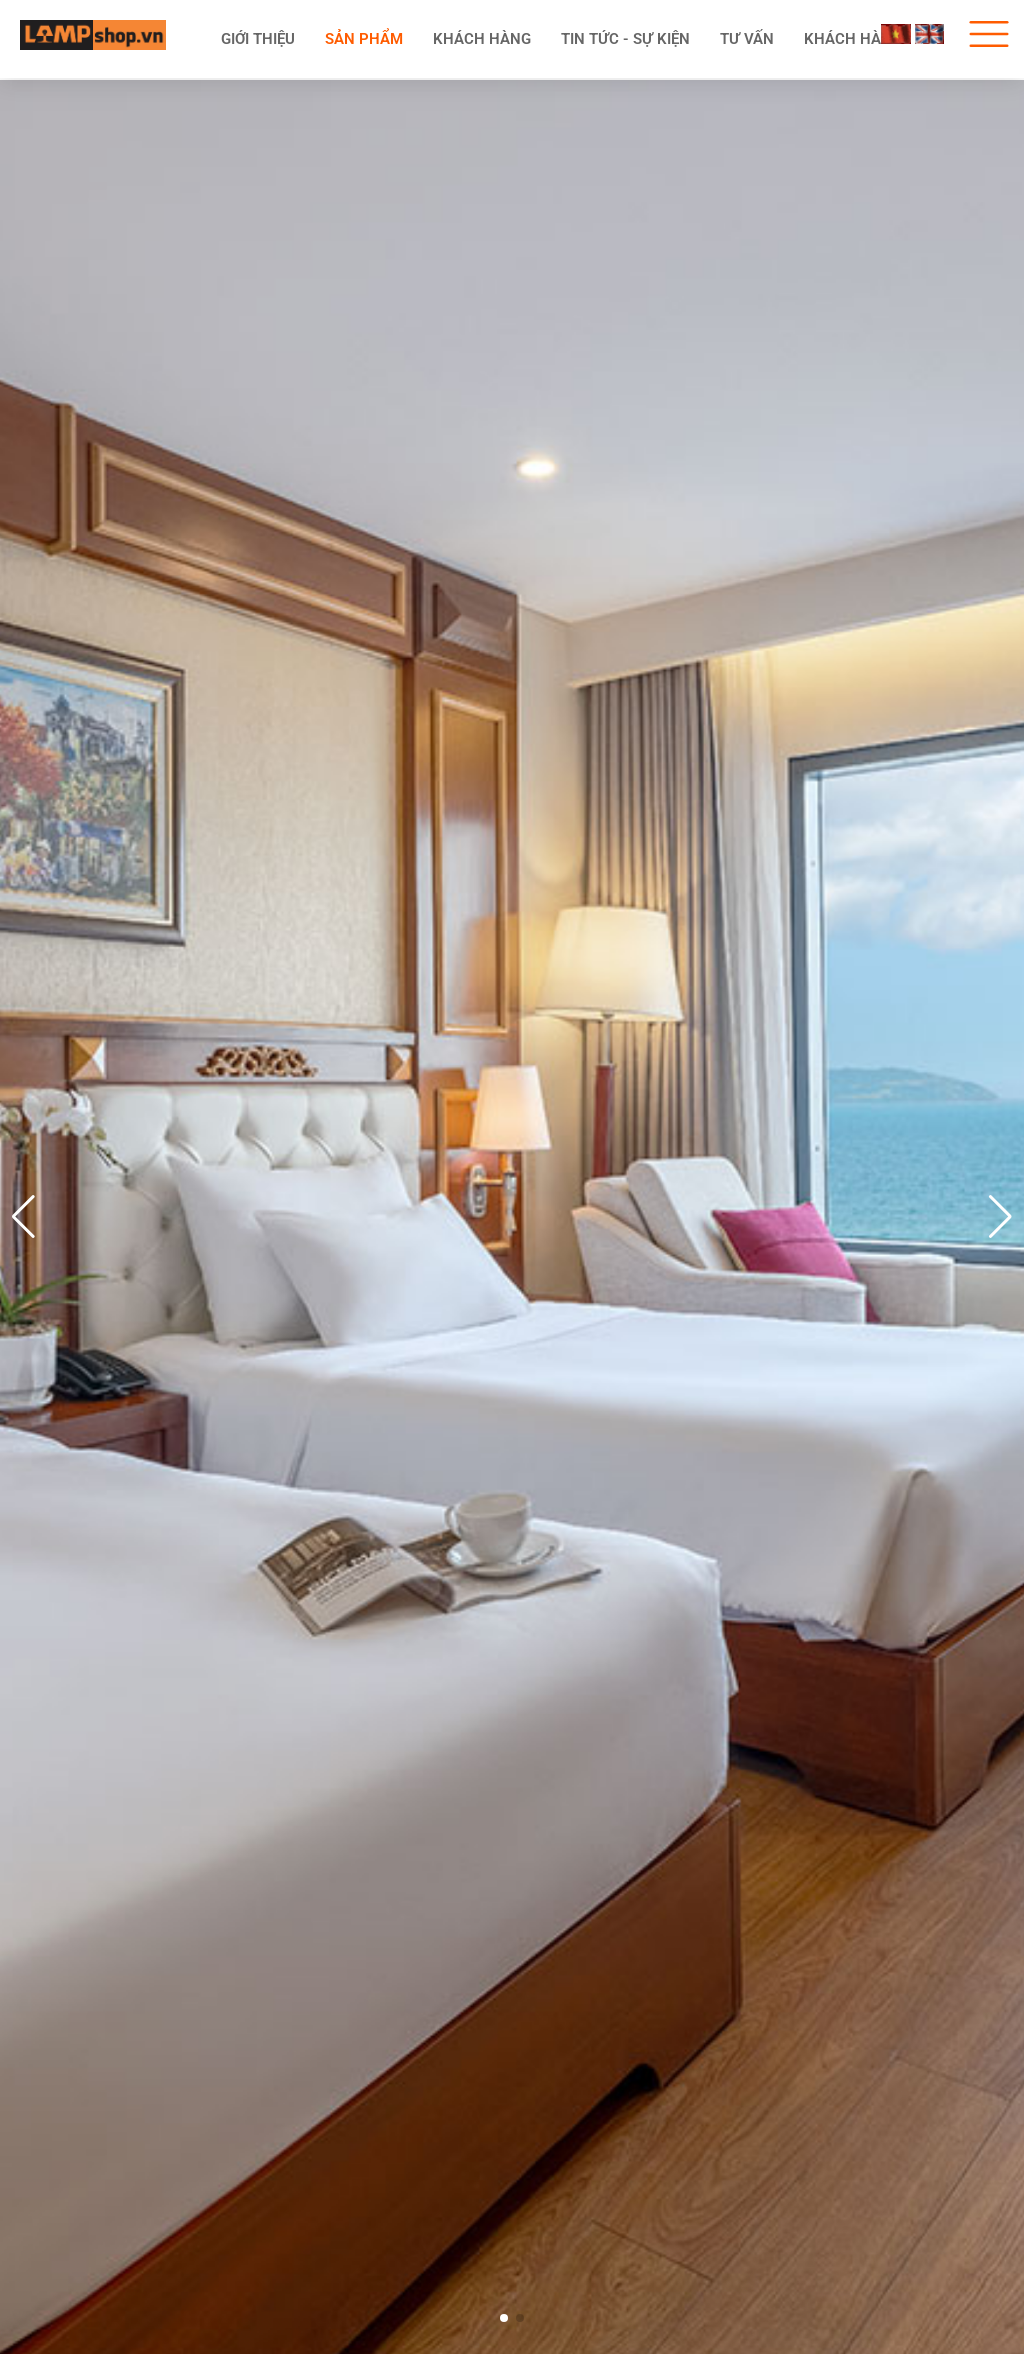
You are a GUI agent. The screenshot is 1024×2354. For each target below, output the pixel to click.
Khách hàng (853, 39)
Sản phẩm (364, 39)
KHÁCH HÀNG (482, 39)
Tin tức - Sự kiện (625, 39)
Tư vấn (747, 39)
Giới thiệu (258, 39)
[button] (1000, 1217)
